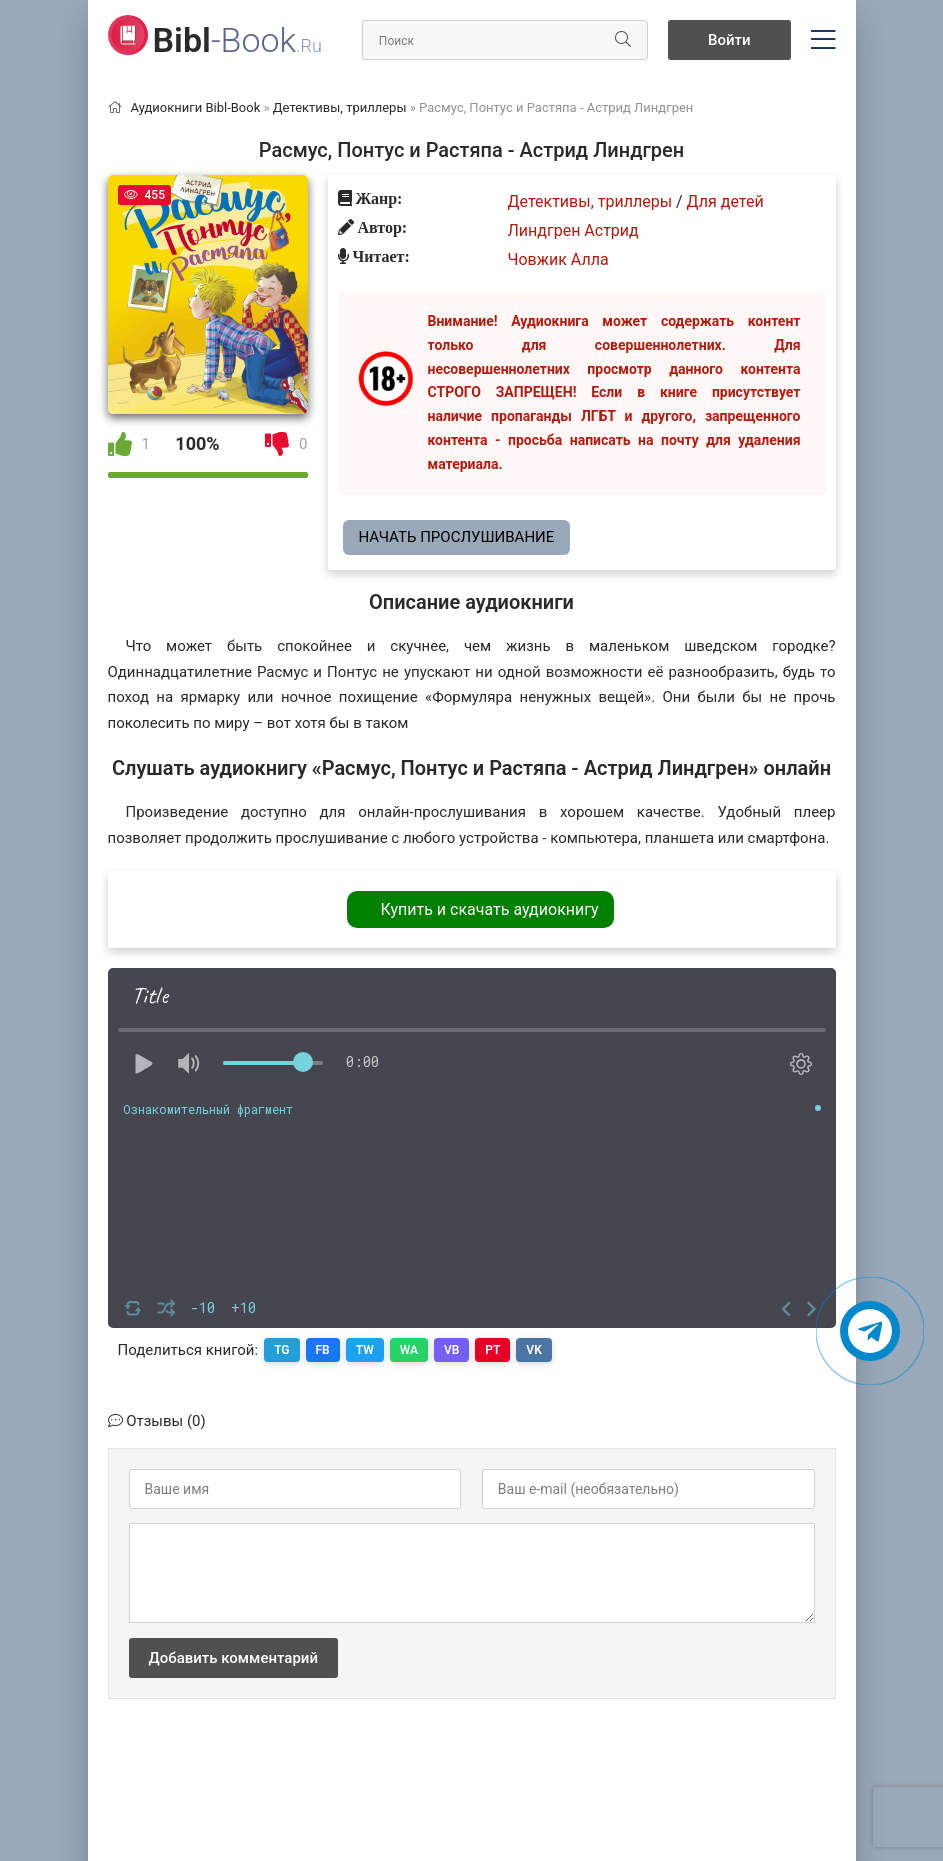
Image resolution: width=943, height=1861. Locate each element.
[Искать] (623, 40)
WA (409, 1350)
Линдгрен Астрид (573, 230)
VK (534, 1350)
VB (451, 1350)
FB (323, 1350)
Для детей (725, 201)
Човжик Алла (558, 259)
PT (492, 1350)
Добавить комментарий (233, 1658)
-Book (237, 40)
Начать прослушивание (457, 537)
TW (365, 1350)
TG (281, 1350)
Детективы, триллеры (590, 201)
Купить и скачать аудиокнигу (489, 909)
